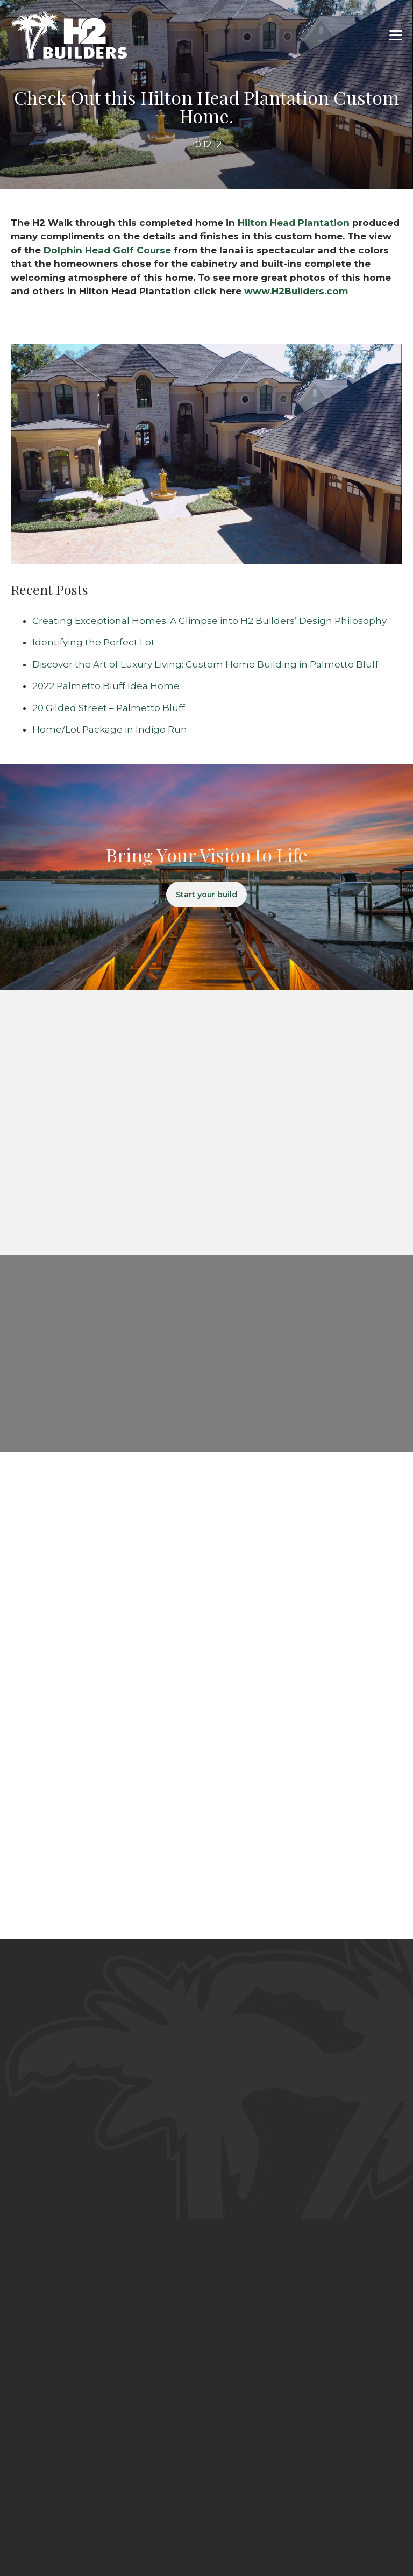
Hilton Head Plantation (294, 222)
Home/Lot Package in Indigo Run (109, 729)
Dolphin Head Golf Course (109, 250)
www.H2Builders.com (296, 291)
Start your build (206, 894)
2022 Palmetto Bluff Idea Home (106, 685)
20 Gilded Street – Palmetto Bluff (108, 707)
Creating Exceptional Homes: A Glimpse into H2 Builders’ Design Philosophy (209, 620)
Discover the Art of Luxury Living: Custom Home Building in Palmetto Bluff (205, 664)
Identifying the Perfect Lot (93, 642)
